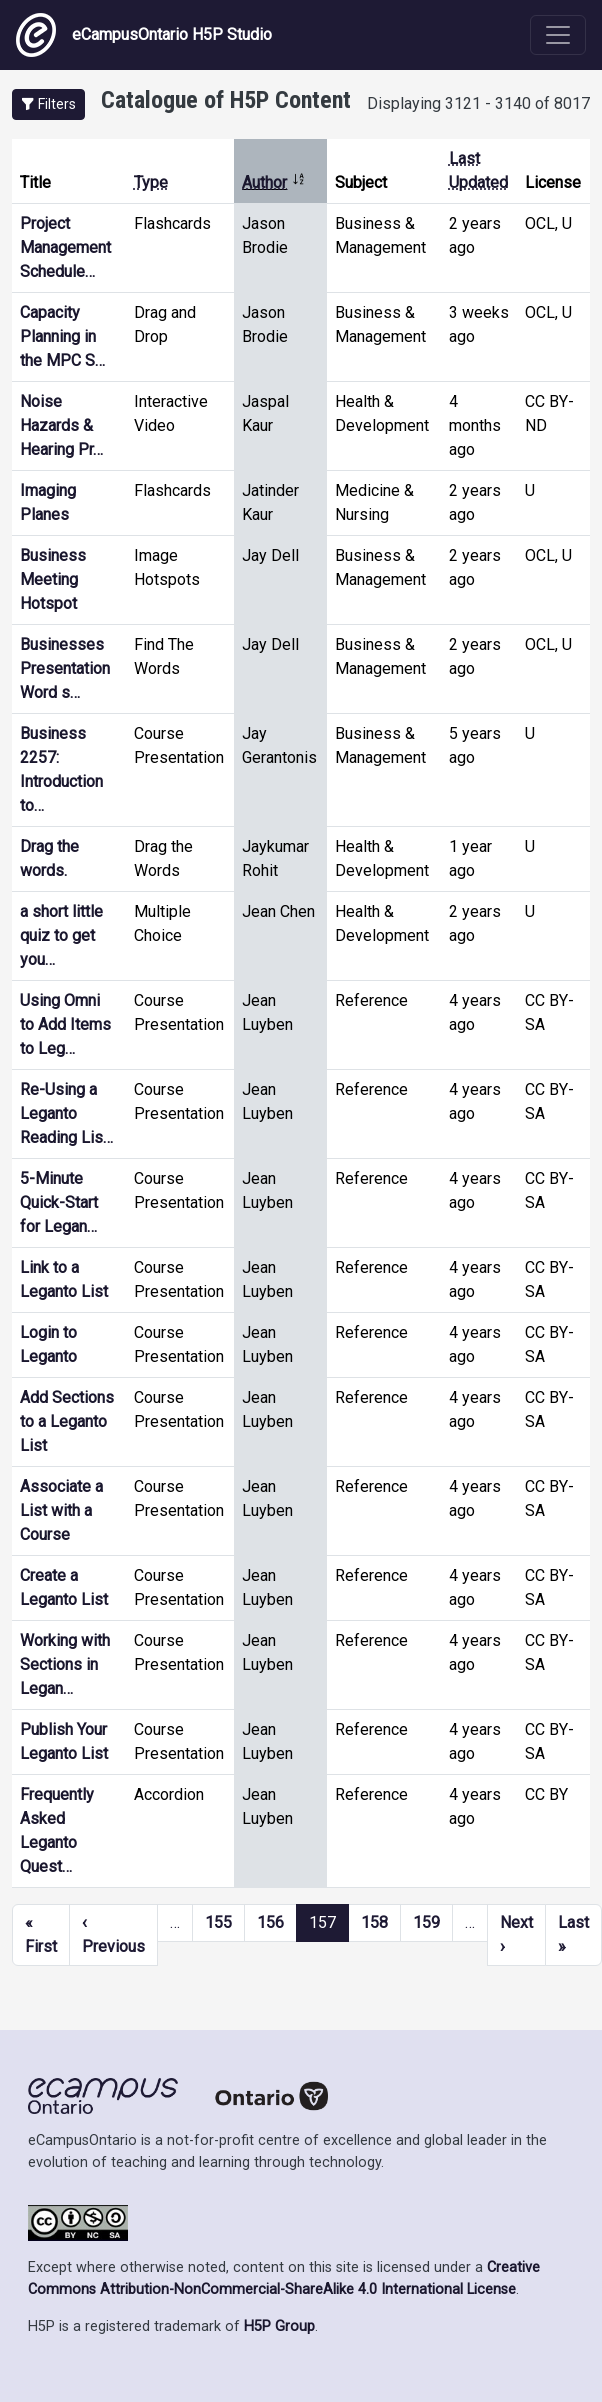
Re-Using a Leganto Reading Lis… (66, 1113)
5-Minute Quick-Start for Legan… (59, 1202)
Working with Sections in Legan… (65, 1664)
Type (151, 182)
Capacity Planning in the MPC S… (62, 336)
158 (374, 1922)
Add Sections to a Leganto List (67, 1421)
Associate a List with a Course (61, 1510)
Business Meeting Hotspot (53, 579)
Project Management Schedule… (65, 247)
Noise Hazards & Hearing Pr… (61, 425)
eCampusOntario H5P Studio (144, 35)
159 (426, 1922)
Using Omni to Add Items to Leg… (65, 1024)
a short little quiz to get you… (61, 935)
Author (274, 182)
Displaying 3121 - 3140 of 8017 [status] (478, 103)
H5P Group (279, 2326)
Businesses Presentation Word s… (65, 668)
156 (270, 1922)
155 (218, 1922)
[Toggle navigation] (558, 35)
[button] (48, 104)
